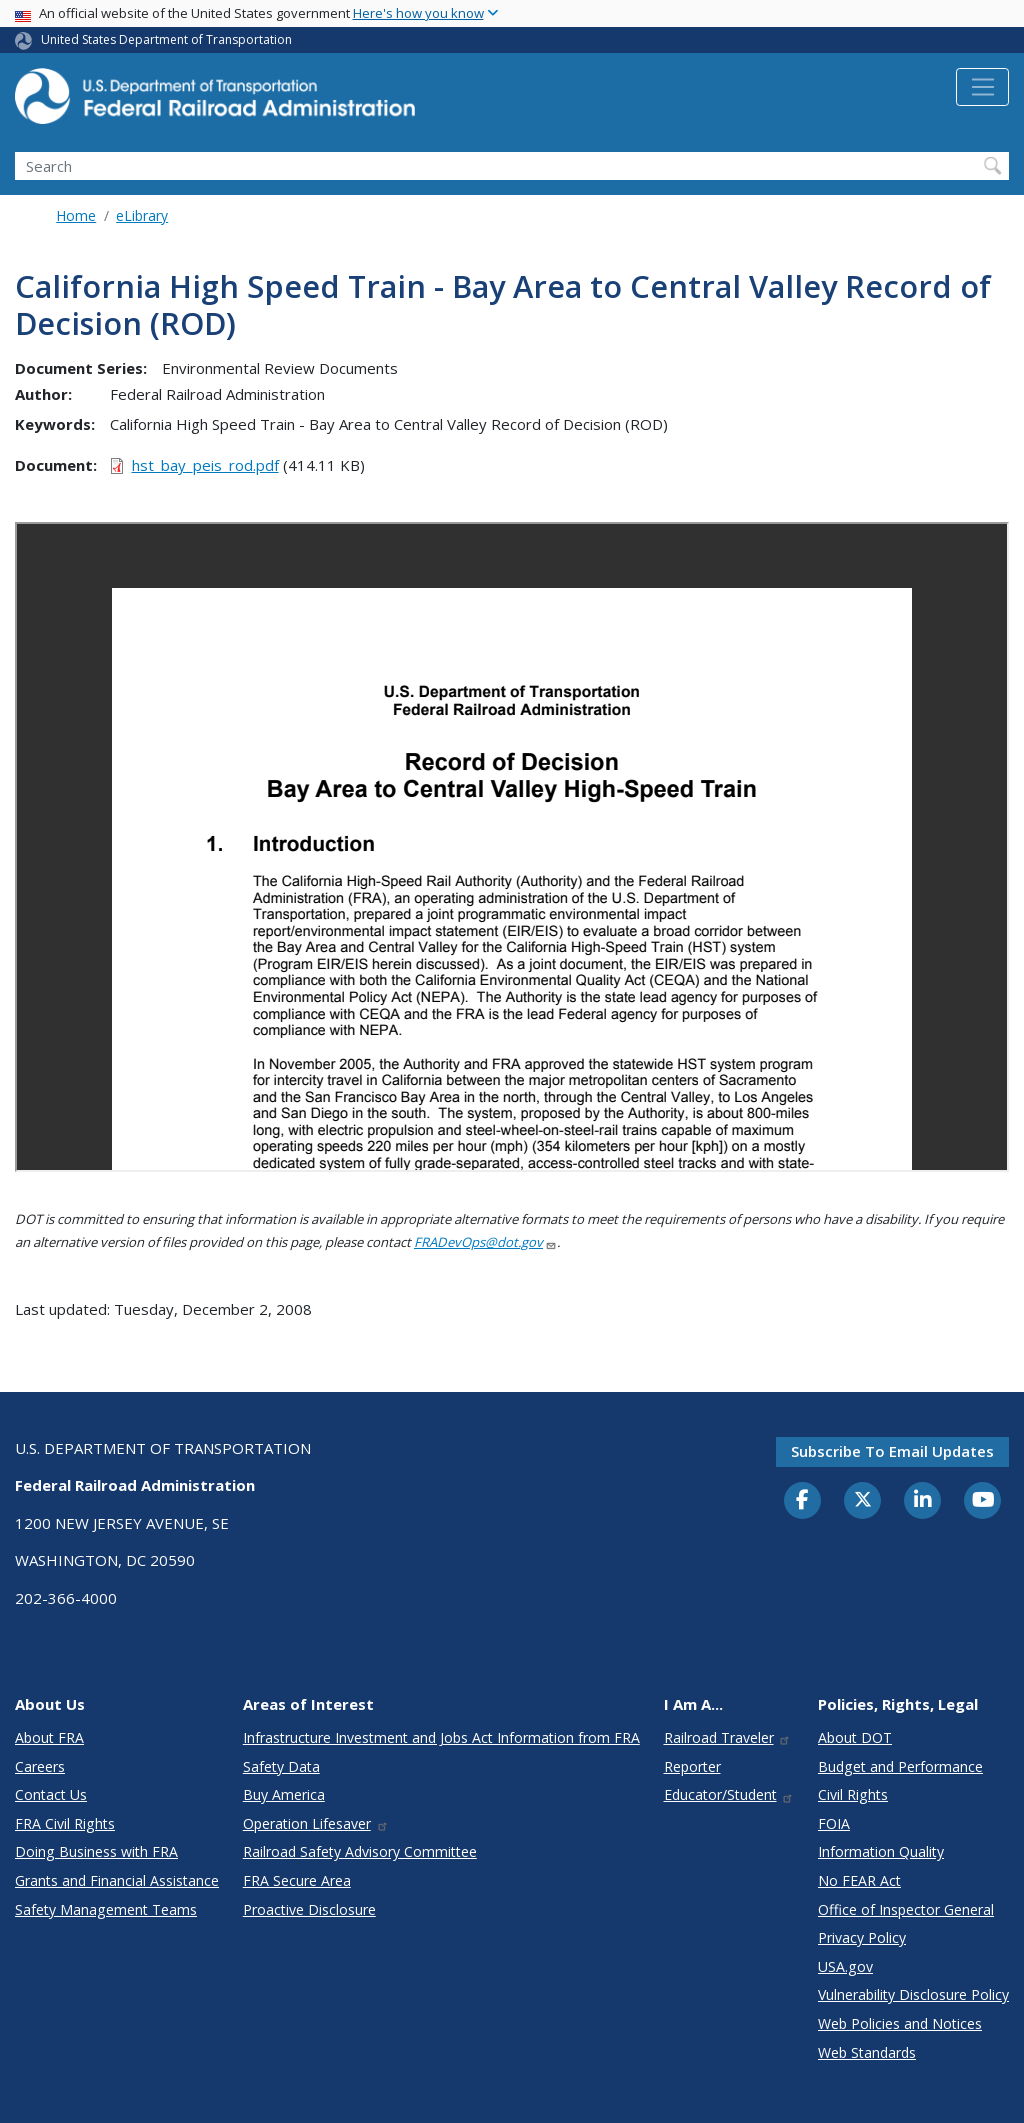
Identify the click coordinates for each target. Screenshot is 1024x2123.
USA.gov (845, 1966)
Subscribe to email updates (892, 1451)
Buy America (284, 1794)
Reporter (692, 1766)
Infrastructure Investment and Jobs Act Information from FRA (441, 1737)
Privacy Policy (862, 1937)
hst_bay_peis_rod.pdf (205, 465)
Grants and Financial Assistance (117, 1880)
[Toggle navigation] (982, 87)
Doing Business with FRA (96, 1851)
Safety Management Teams (106, 1909)
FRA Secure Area (297, 1880)
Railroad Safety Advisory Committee (360, 1851)
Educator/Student (729, 1794)
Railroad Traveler (728, 1737)
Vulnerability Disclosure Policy (913, 1994)
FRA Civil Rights (65, 1823)
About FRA (49, 1737)
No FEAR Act (859, 1880)
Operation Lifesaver (316, 1823)
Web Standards (867, 2052)
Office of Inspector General (906, 1909)
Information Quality (881, 1851)
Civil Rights (853, 1794)
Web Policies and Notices (900, 2023)
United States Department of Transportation (166, 39)
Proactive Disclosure (309, 1909)
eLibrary (142, 215)
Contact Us (51, 1794)
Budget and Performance (900, 1766)
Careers (40, 1766)
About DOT (855, 1737)
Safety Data (281, 1766)
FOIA (834, 1823)
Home (76, 215)
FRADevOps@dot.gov (485, 1242)
